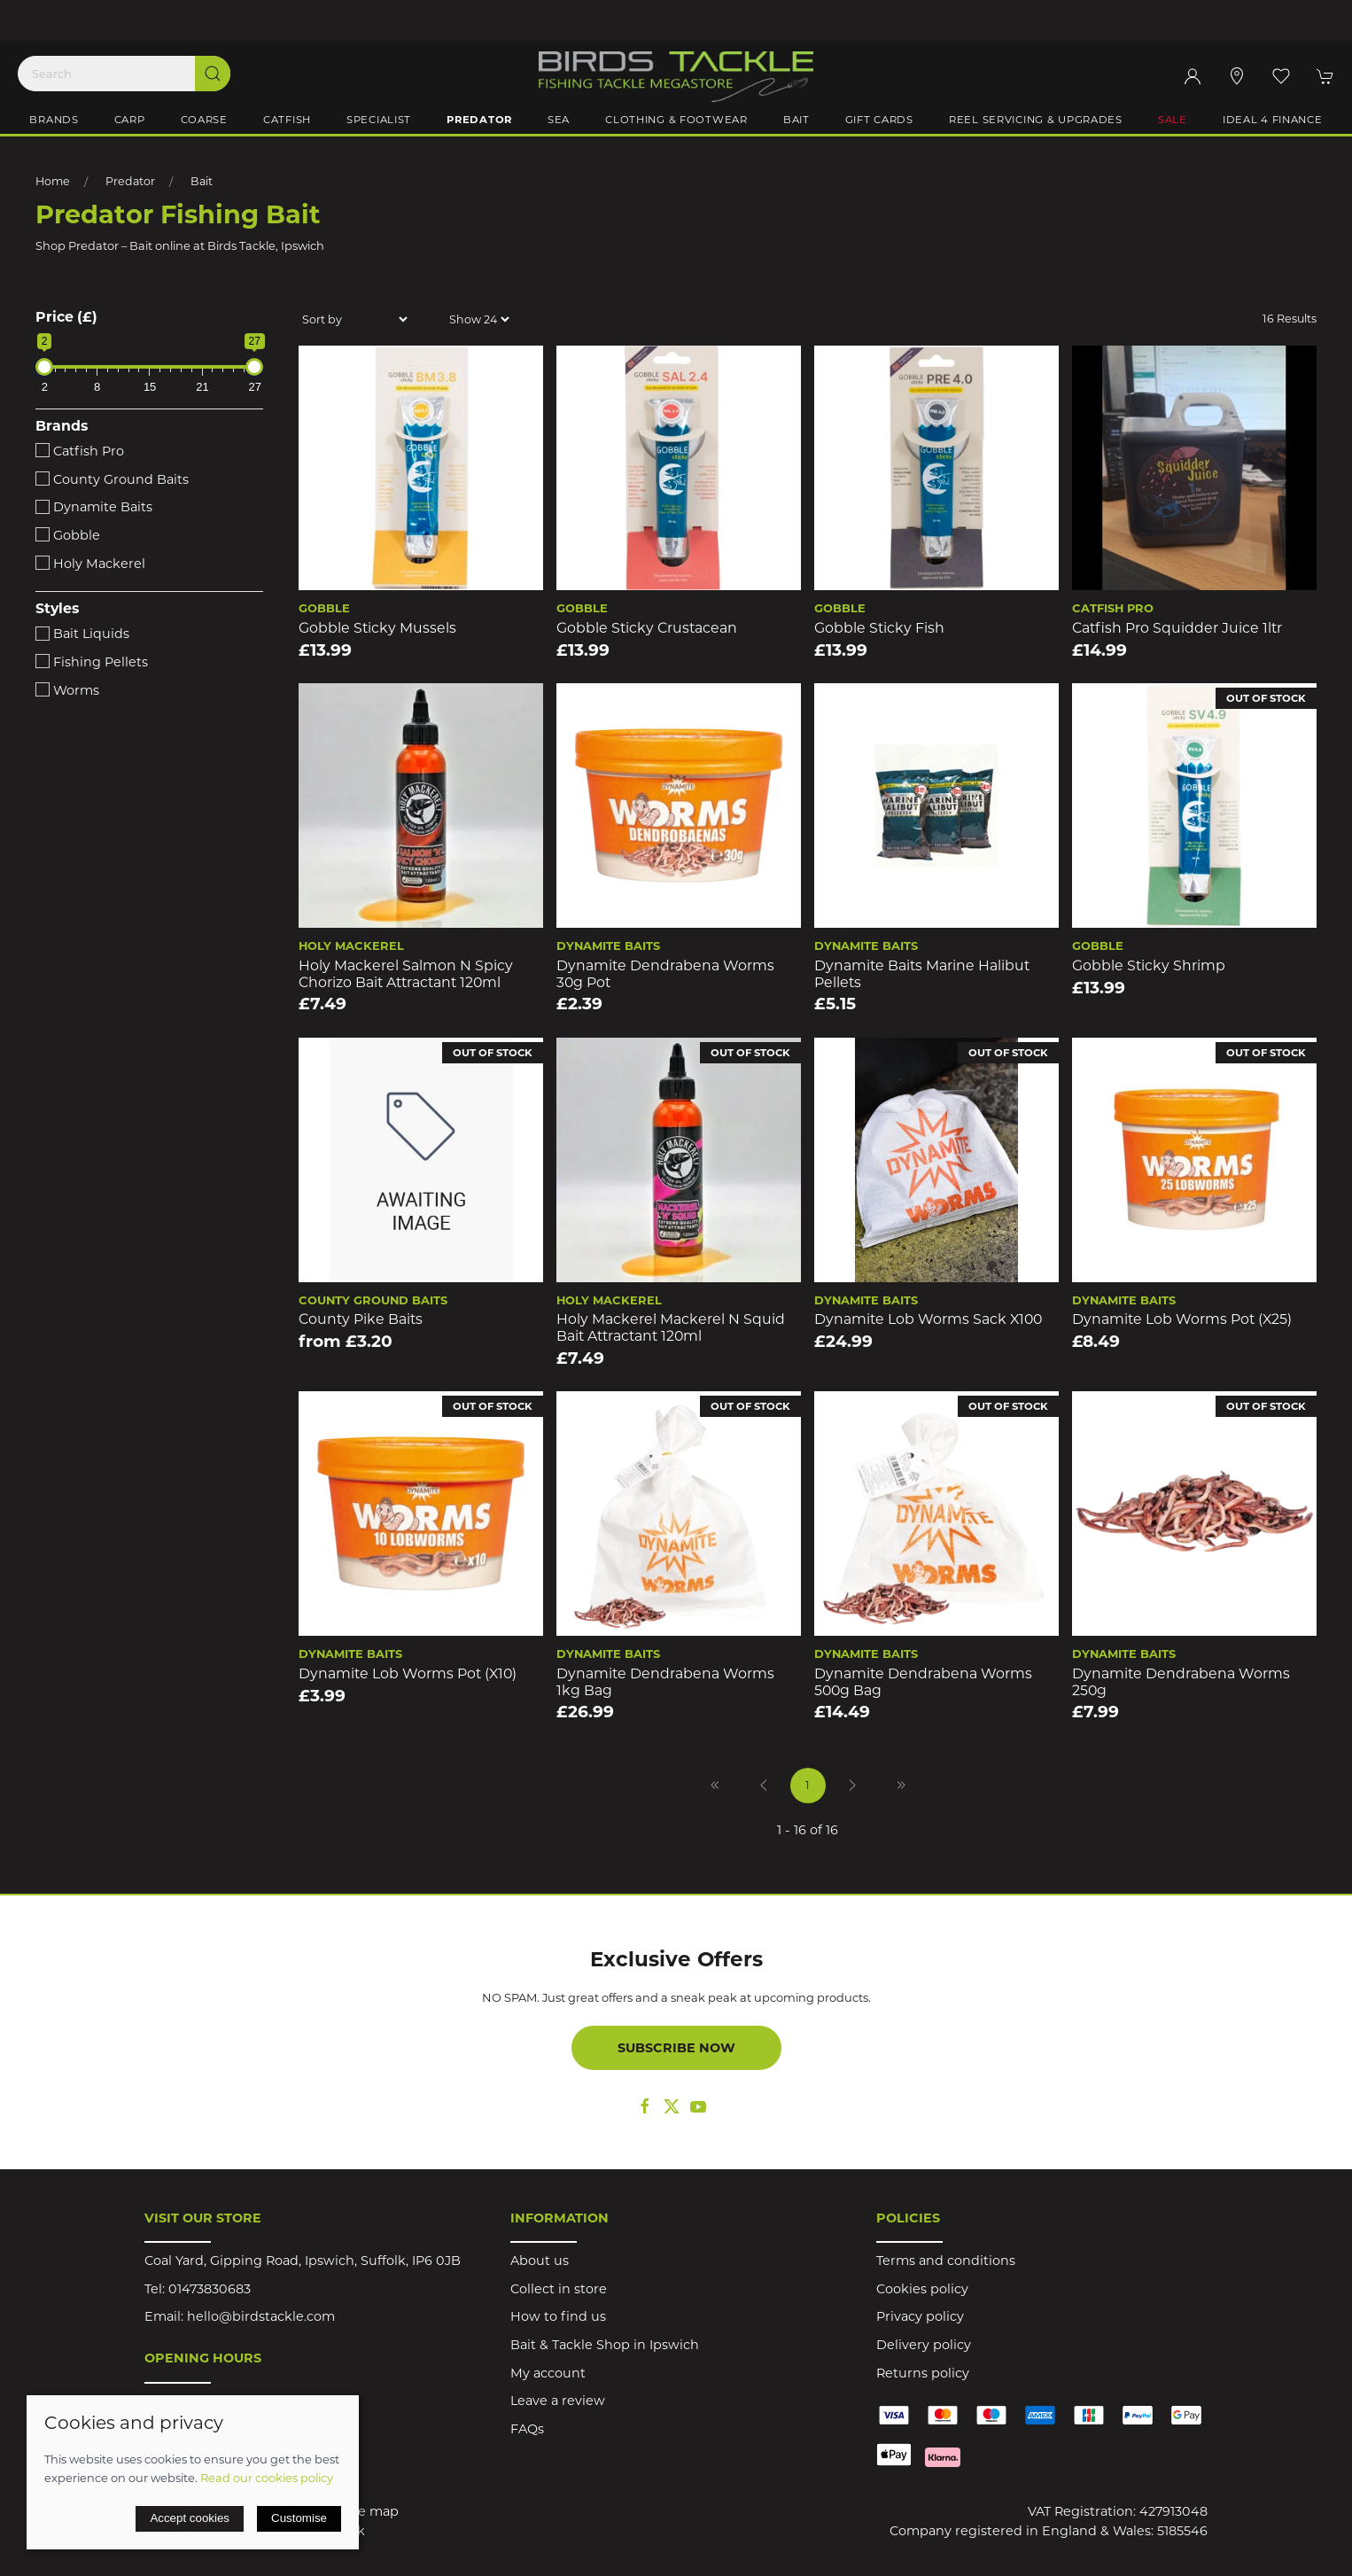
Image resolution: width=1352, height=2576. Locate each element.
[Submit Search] (212, 73)
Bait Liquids (82, 634)
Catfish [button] (287, 119)
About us (539, 2261)
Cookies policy (922, 2289)
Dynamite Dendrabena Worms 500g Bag (923, 1682)
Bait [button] (796, 119)
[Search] (124, 73)
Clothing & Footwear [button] (676, 119)
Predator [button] (479, 119)
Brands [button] (53, 119)
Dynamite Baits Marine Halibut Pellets (922, 974)
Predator (130, 181)
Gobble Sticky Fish (879, 627)
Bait (201, 181)
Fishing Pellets (91, 662)
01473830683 (209, 2289)
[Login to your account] (1192, 76)
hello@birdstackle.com (261, 2316)
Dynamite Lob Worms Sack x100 (928, 1319)
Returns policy (922, 2373)
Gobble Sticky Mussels (377, 627)
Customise (299, 2518)
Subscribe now (676, 2048)
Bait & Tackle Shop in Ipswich (604, 2345)
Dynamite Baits (93, 507)
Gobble (67, 535)
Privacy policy (920, 2316)
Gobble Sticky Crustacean (646, 627)
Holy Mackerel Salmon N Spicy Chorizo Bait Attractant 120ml (406, 974)
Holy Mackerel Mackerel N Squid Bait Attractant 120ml (670, 1327)
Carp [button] (129, 119)
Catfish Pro (79, 451)
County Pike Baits (361, 1319)
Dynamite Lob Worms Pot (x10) (408, 1673)
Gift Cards (879, 119)
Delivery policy (923, 2345)
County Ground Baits (112, 479)
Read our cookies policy (266, 2478)
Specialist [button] (378, 119)
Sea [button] (559, 119)
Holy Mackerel (90, 564)
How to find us (558, 2316)
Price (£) (66, 316)
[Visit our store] (1237, 76)
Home (52, 181)
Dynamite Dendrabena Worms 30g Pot (665, 974)
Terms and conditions (945, 2261)
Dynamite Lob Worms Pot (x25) (1182, 1319)
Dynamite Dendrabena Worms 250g (1181, 1682)
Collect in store (558, 2289)
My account (548, 2373)
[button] (1281, 76)
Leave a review (557, 2401)
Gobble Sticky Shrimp (1148, 965)
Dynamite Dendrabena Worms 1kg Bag (665, 1682)
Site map (370, 2511)
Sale (1172, 119)
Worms (67, 690)
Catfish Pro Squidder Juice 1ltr (1177, 627)
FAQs (527, 2429)
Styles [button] (57, 609)
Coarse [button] (204, 119)
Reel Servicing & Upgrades (1036, 119)
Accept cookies (189, 2518)
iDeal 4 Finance (1273, 119)
